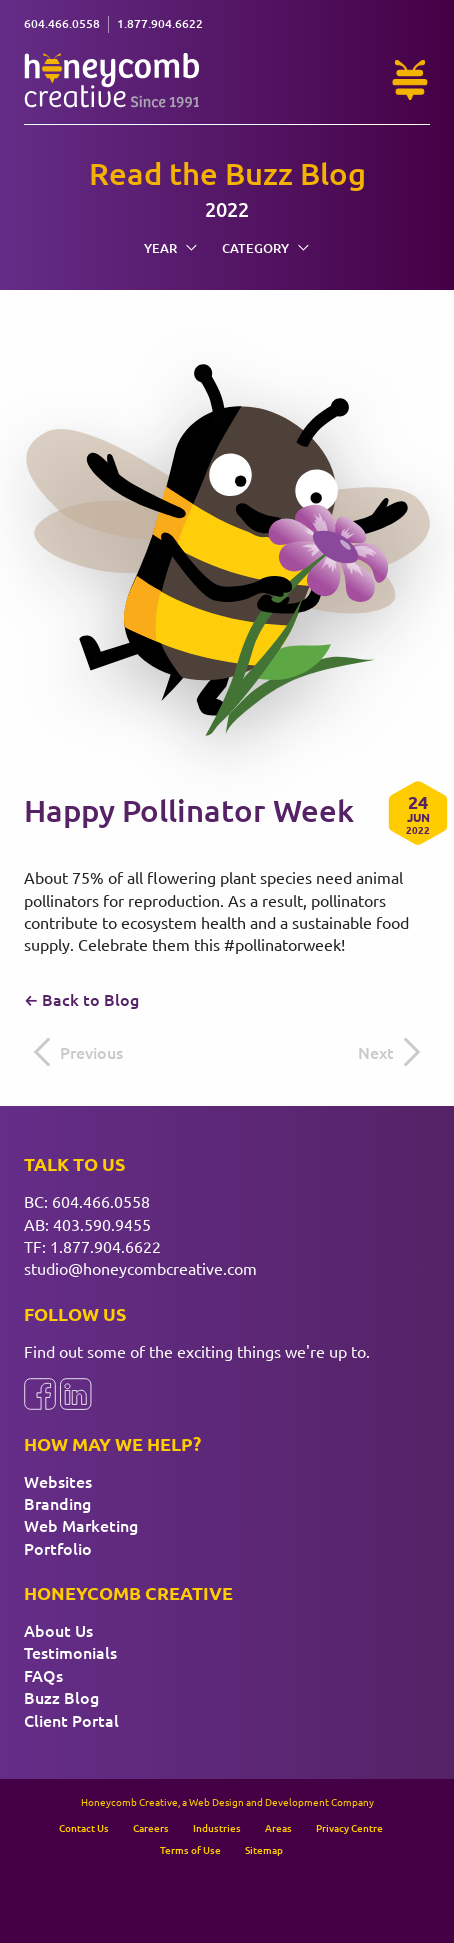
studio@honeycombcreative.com (140, 1268)
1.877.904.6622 (105, 1246)
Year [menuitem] (171, 248)
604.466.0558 (101, 1201)
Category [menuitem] (266, 248)
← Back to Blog (81, 999)
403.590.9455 (102, 1224)
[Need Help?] (410, 80)
